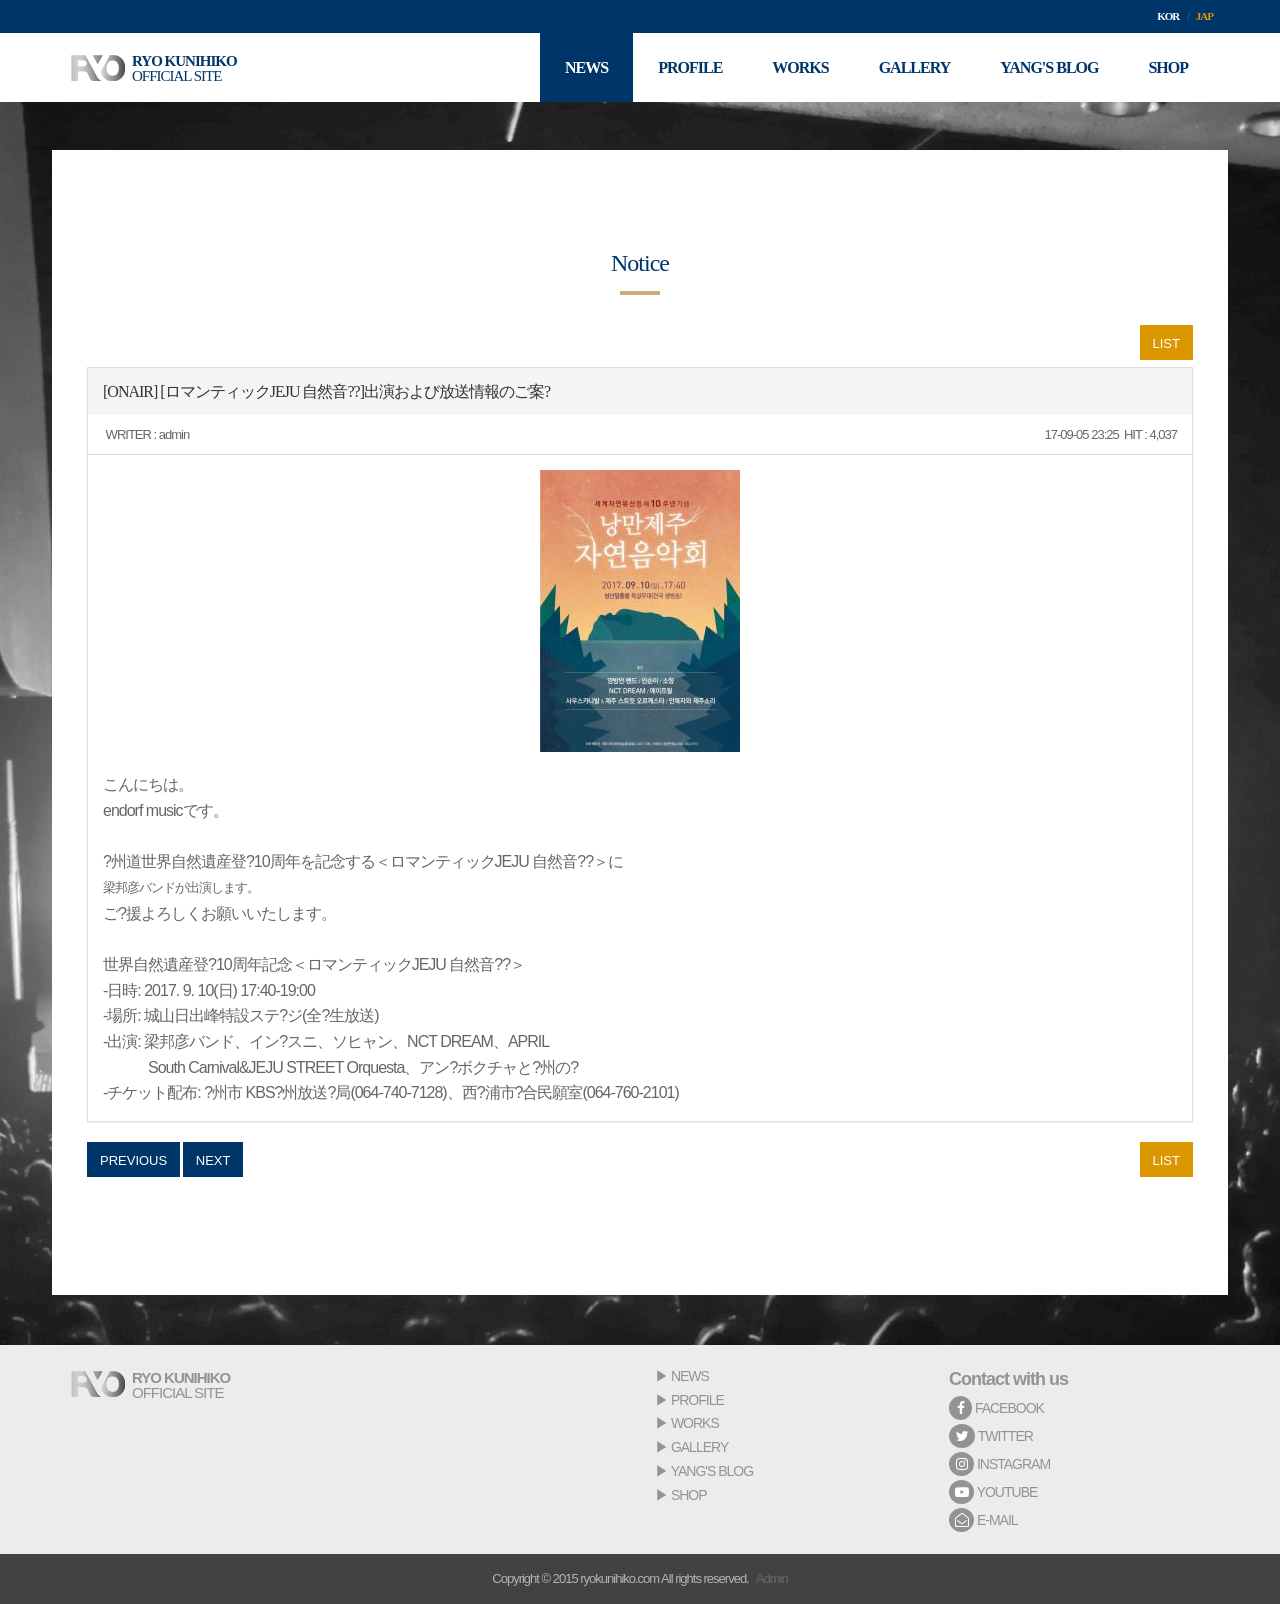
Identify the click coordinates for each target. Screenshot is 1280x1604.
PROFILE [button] (690, 67)
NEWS (690, 1376)
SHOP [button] (1168, 67)
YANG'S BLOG (712, 1471)
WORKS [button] (800, 67)
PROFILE (697, 1400)
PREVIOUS (133, 1160)
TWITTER (991, 1436)
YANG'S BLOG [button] (1049, 67)
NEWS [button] (586, 67)
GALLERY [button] (915, 67)
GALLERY (699, 1447)
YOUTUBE (993, 1492)
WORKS (695, 1423)
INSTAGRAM (999, 1464)
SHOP (689, 1495)
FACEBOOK (996, 1408)
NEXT (213, 1160)
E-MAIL (983, 1520)
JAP (1204, 16)
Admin (772, 1578)
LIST (1166, 343)
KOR (1168, 16)
